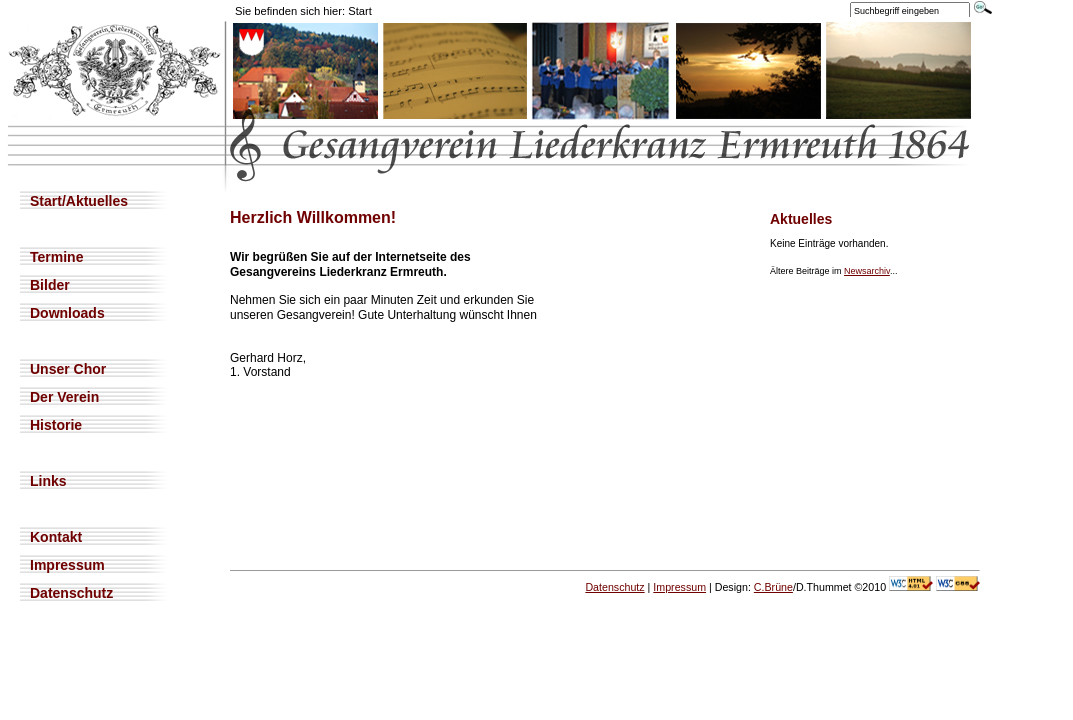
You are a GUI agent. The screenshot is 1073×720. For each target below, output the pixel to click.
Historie (56, 425)
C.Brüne (773, 587)
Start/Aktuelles (79, 201)
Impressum (67, 565)
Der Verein (64, 397)
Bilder (50, 285)
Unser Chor (68, 369)
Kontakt (56, 537)
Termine (56, 257)
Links (48, 481)
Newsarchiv (867, 271)
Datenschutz (71, 593)
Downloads (67, 313)
